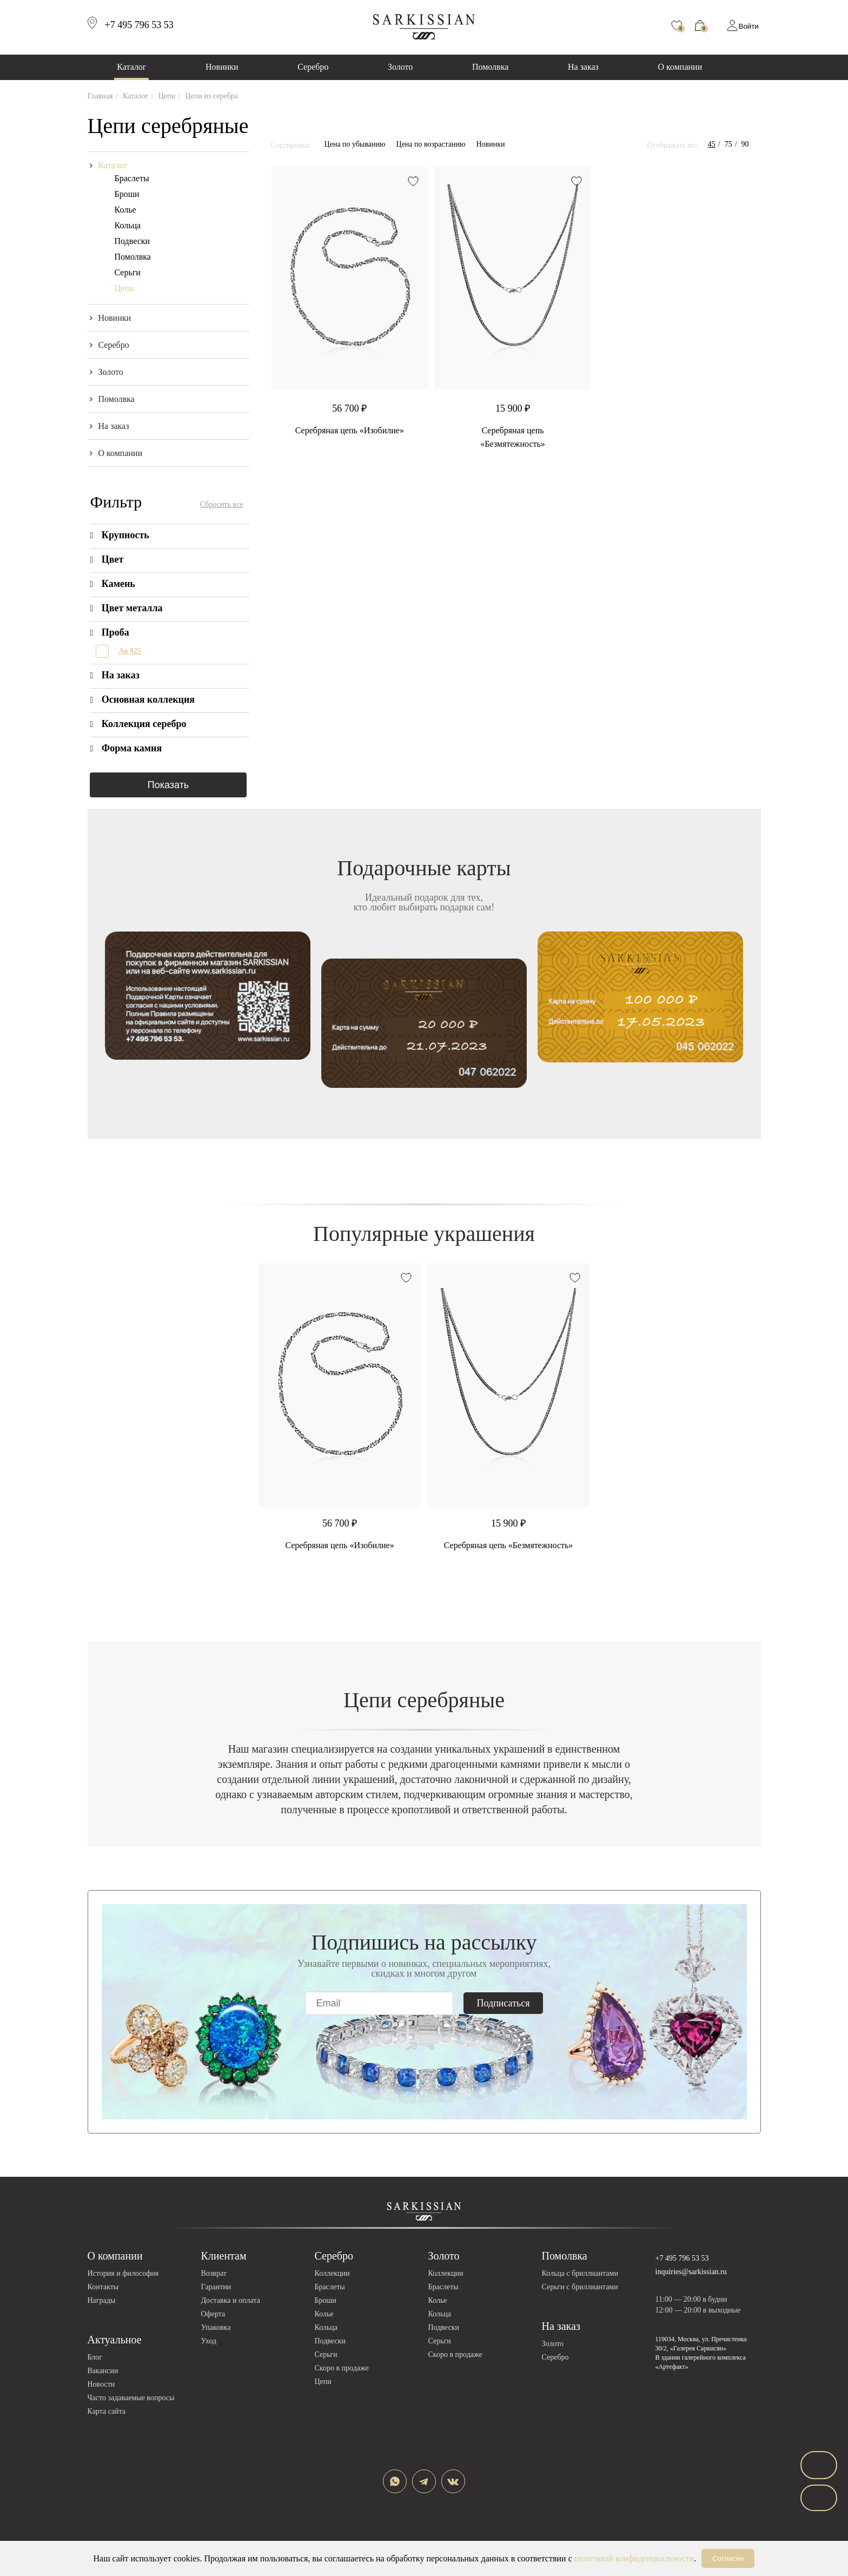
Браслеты (132, 178)
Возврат (214, 2273)
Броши (127, 194)
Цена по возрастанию (431, 144)
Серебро (312, 66)
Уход (209, 2341)
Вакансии (103, 2371)
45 (712, 144)
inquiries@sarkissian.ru (691, 2272)
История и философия (123, 2273)
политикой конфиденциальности (634, 2558)
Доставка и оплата (230, 2300)
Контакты (103, 2287)
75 (728, 144)
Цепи (124, 288)
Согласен (728, 2558)
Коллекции (332, 2273)
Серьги (128, 272)
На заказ (583, 66)
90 (745, 144)
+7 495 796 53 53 (682, 2258)
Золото (400, 66)
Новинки (222, 66)
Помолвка (490, 66)
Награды (102, 2300)
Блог (95, 2357)
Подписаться (503, 2003)
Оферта (213, 2314)
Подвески (132, 241)
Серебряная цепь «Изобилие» (349, 430)
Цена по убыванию (355, 144)
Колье (125, 209)
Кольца (128, 225)
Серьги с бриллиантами (580, 2287)
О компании (680, 66)
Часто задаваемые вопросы (131, 2398)
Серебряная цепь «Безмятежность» (508, 1545)
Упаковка (216, 2327)
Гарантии (216, 2287)
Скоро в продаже (342, 2368)
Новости (101, 2384)
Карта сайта (107, 2411)
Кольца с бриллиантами (580, 2273)
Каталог (131, 66)
